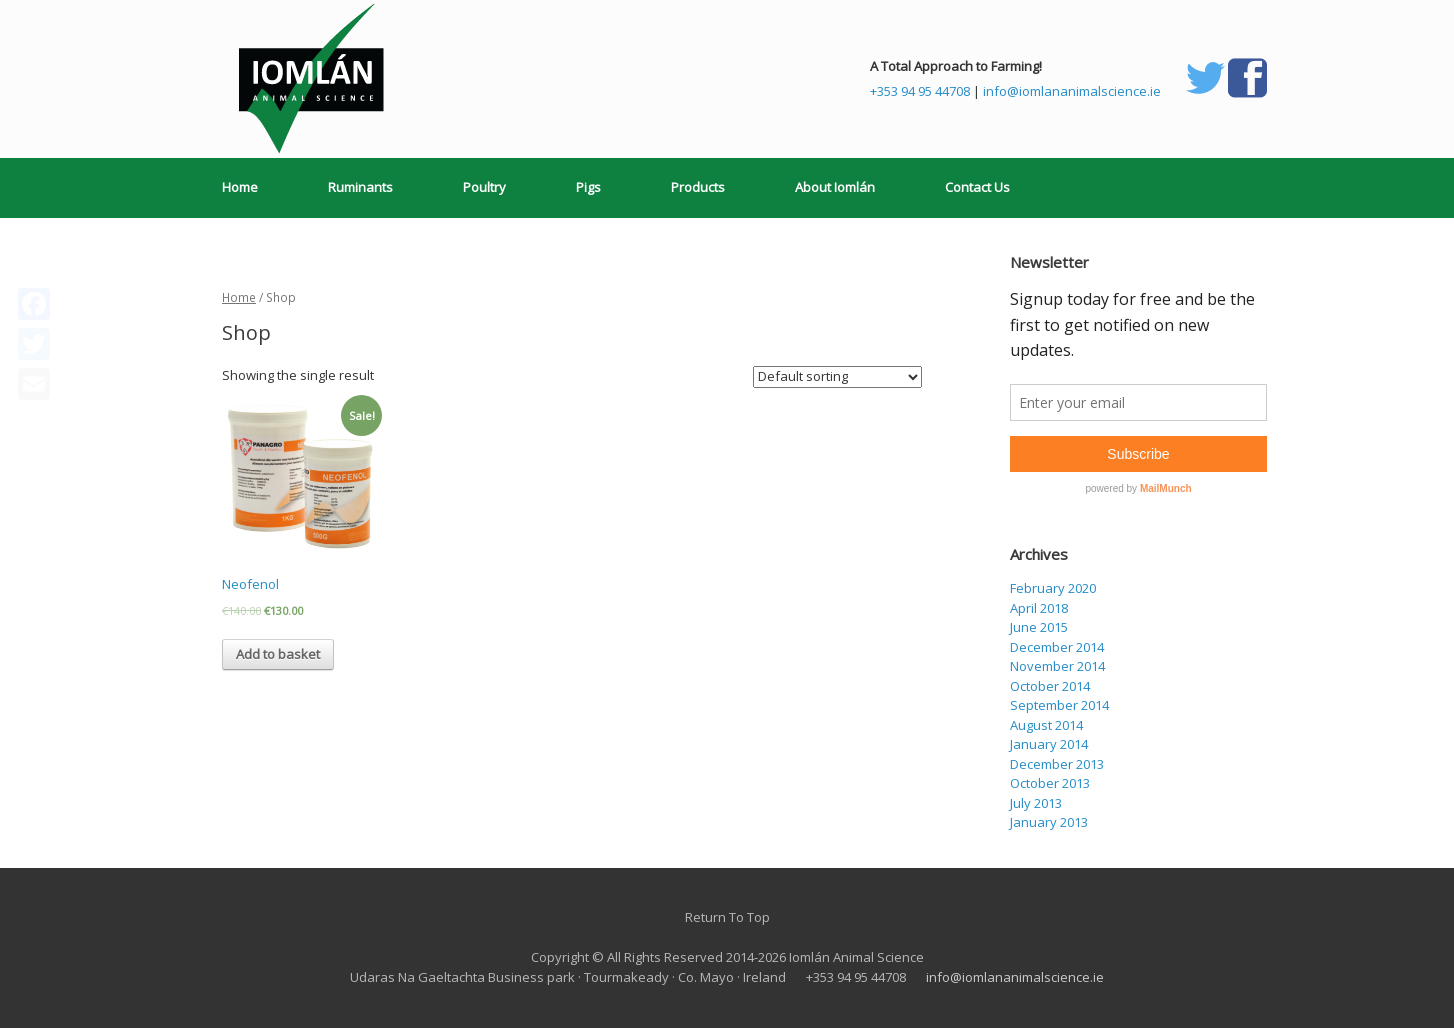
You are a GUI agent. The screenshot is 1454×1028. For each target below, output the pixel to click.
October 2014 (1050, 686)
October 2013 (1050, 783)
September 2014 (1059, 705)
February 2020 (1053, 588)
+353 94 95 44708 (920, 91)
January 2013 (1049, 822)
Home (240, 187)
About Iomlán (835, 187)
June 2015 (1039, 627)
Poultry (484, 187)
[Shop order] (837, 377)
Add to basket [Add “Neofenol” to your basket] (278, 654)
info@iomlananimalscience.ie (1072, 91)
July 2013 (1036, 803)
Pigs (588, 187)
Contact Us (977, 187)
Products (698, 187)
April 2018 (1039, 608)
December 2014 (1057, 647)
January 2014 (1049, 744)
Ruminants (360, 187)
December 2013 (1057, 764)
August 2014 (1046, 725)
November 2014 (1057, 666)
